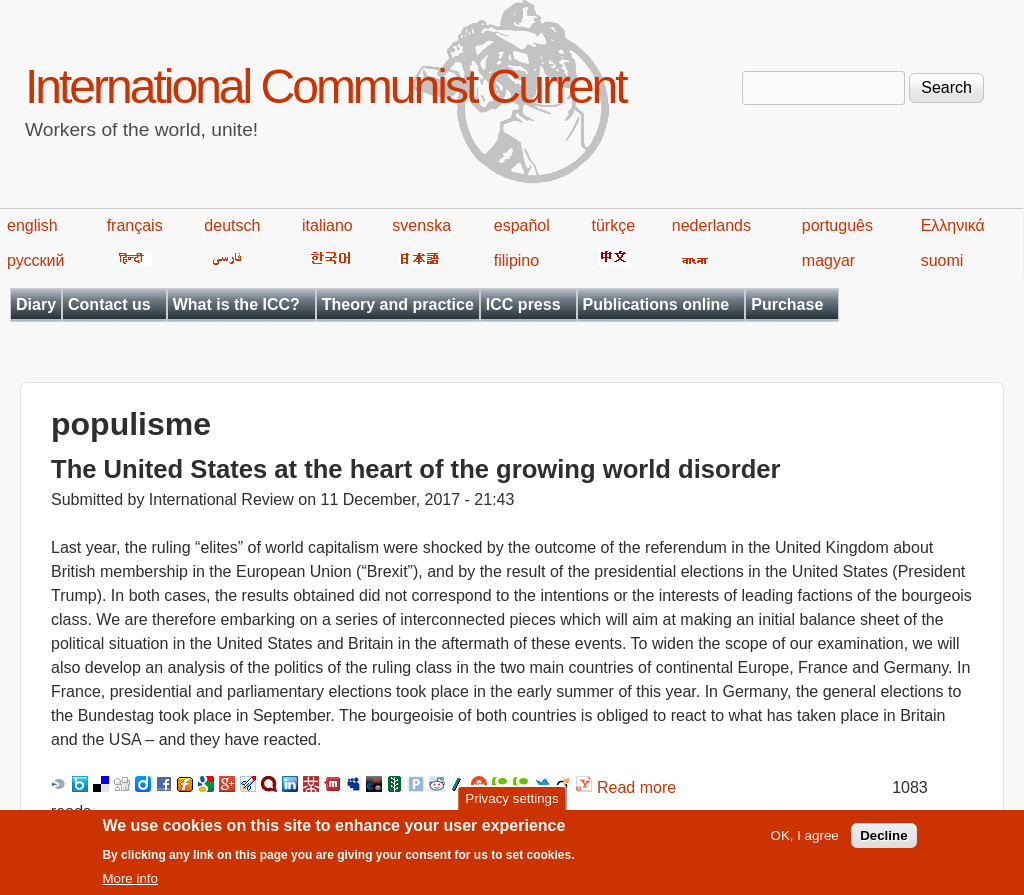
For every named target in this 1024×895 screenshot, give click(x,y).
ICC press (523, 304)
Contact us (109, 304)
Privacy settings (511, 804)
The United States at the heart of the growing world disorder (415, 469)
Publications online (656, 304)
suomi (942, 260)
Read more (636, 787)
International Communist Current (325, 86)
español (522, 225)
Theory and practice (398, 304)
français (135, 225)
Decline (883, 842)
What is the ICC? (236, 304)
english (32, 225)
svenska (421, 225)
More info (130, 885)
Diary (36, 304)
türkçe (613, 225)
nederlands (711, 225)
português (837, 225)
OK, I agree (805, 842)
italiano (327, 225)
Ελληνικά (953, 225)
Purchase (787, 304)
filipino (516, 260)
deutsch (232, 225)
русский (35, 260)
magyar (828, 260)
